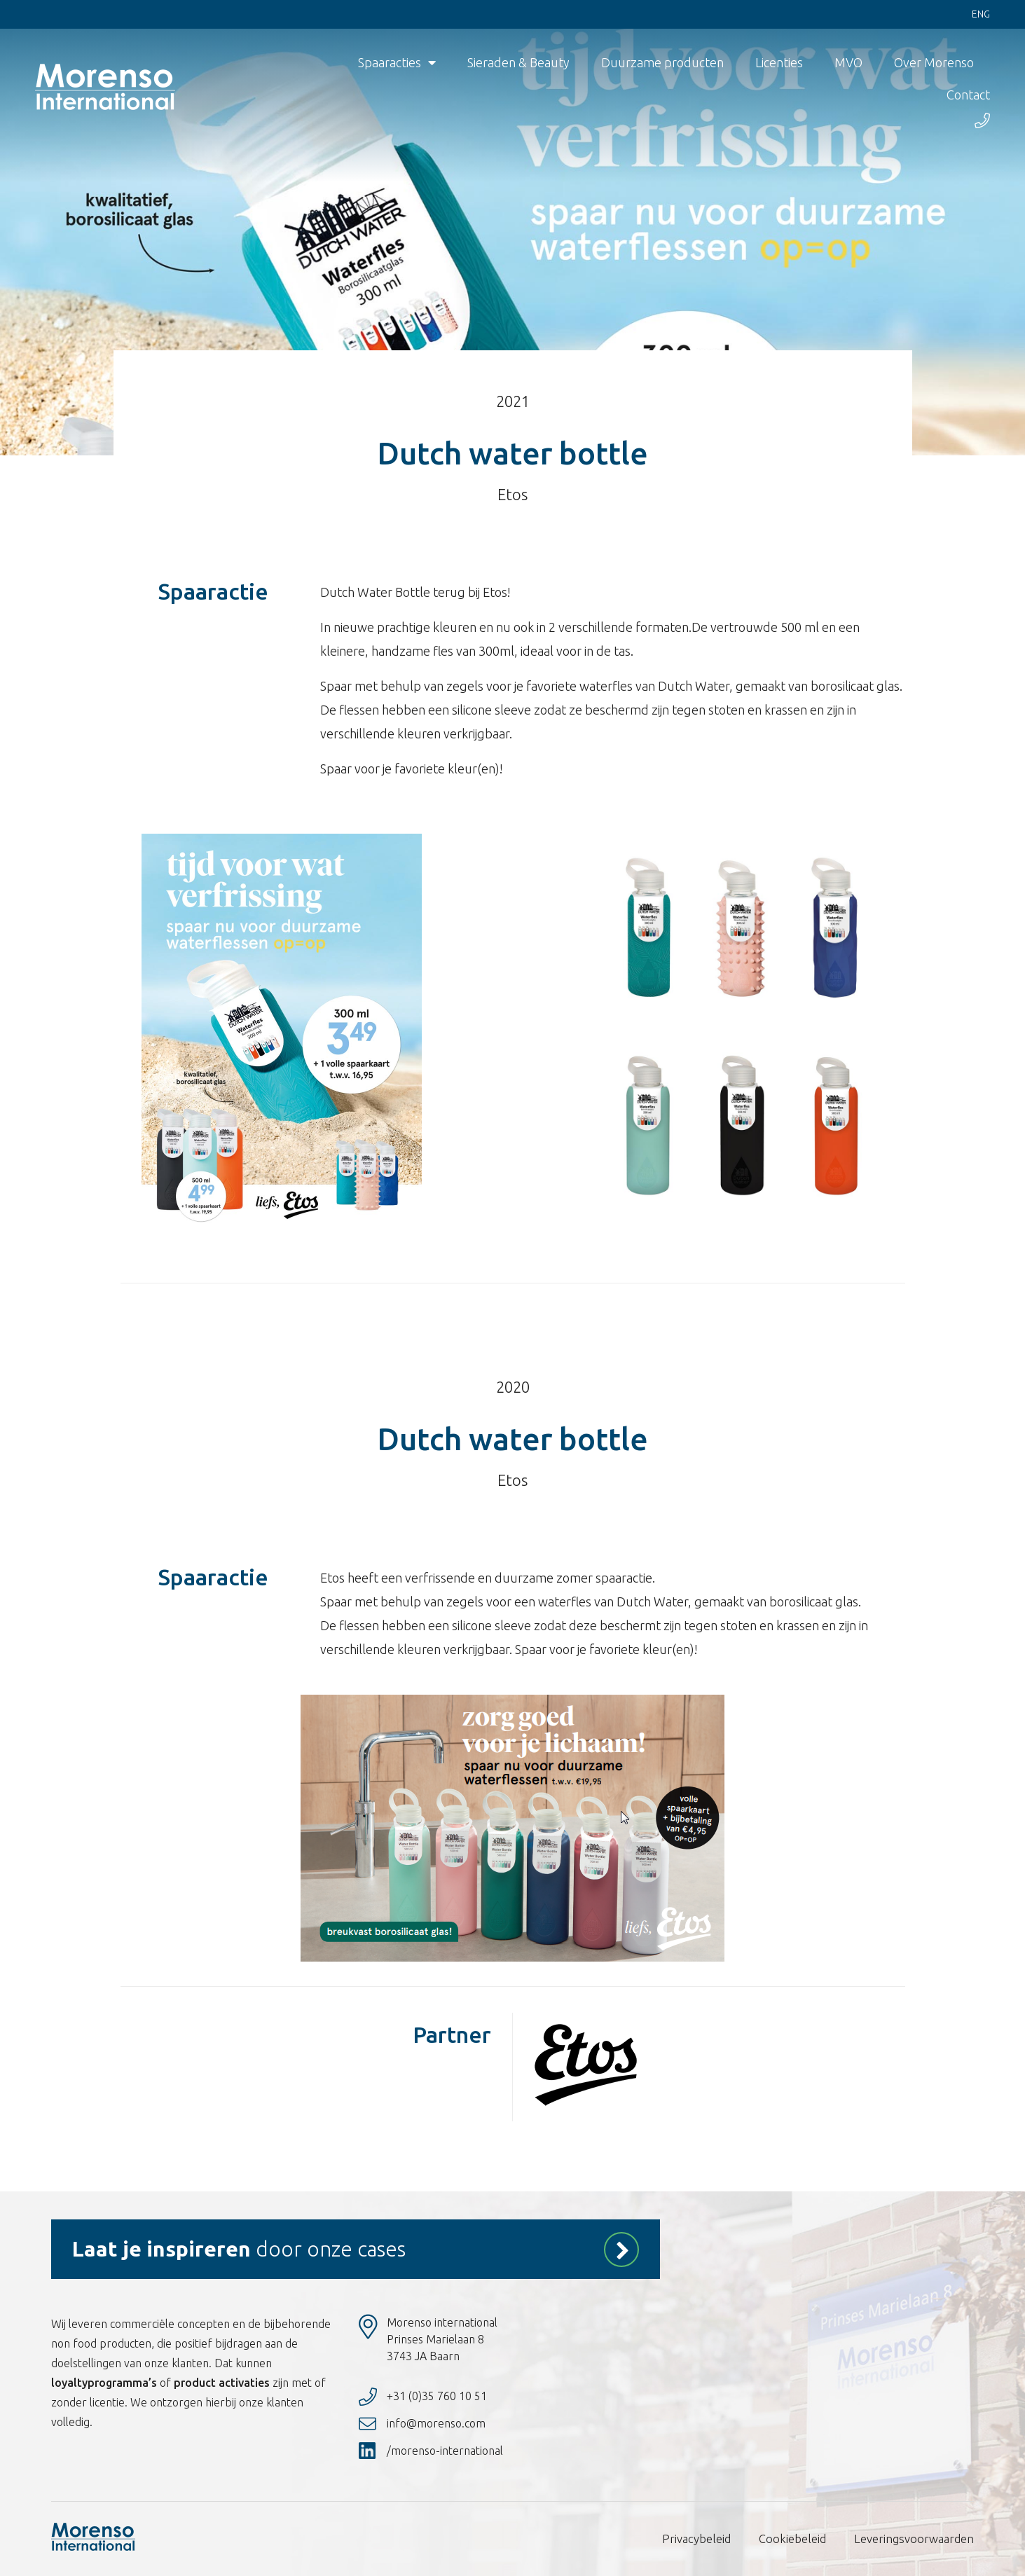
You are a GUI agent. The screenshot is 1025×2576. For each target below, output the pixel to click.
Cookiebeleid (798, 2539)
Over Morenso (934, 63)
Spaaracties (397, 63)
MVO (848, 63)
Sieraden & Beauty (518, 63)
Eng (981, 14)
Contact (968, 95)
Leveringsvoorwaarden (916, 2539)
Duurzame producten (662, 63)
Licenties (779, 63)
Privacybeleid (705, 2539)
